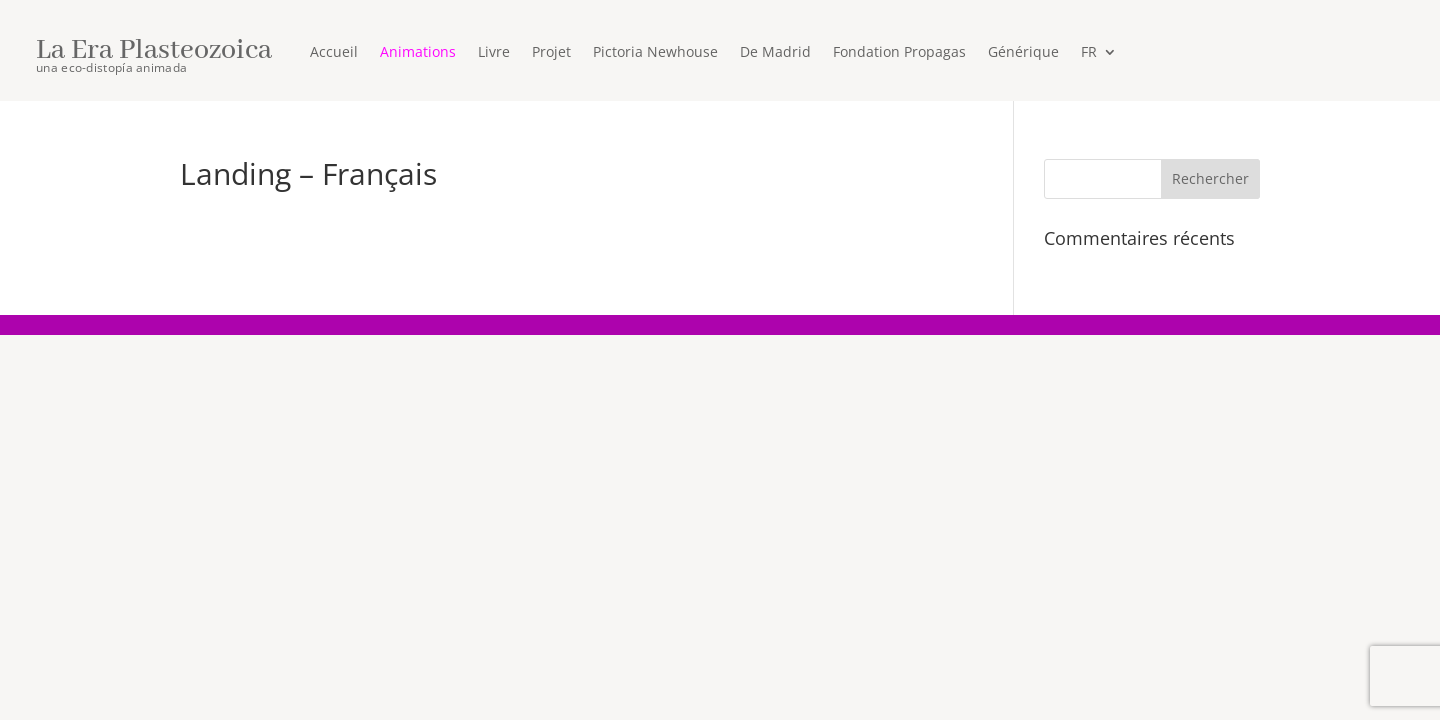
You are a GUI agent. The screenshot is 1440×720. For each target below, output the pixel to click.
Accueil (334, 53)
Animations (418, 53)
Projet (551, 53)
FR (1089, 53)
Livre (494, 53)
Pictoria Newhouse (655, 53)
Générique (1023, 53)
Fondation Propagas (899, 53)
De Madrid (775, 53)
